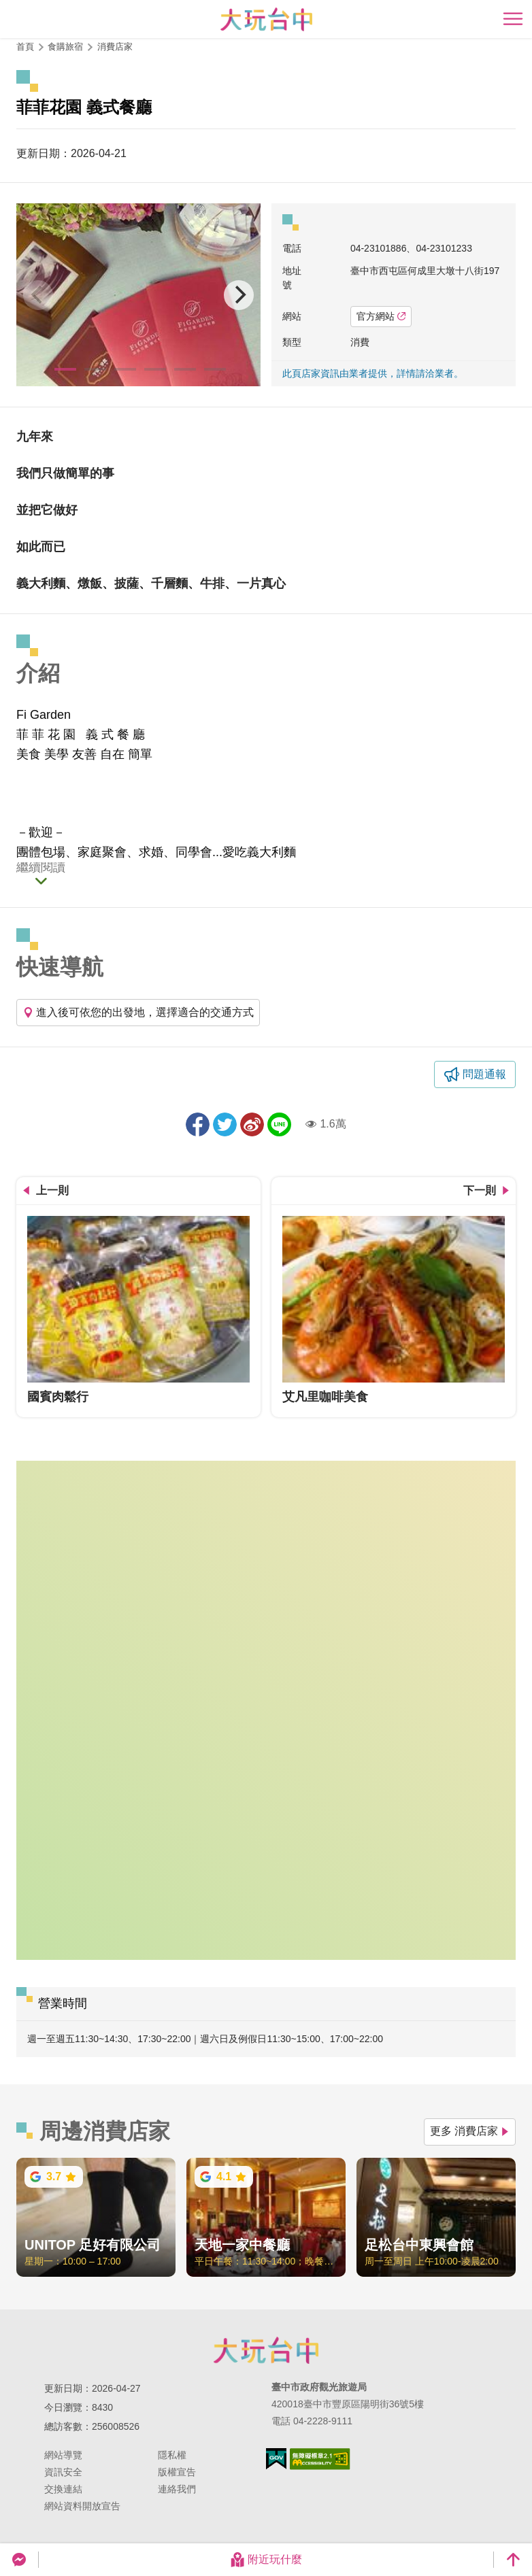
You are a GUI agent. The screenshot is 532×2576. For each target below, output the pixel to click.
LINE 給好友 (279, 1124)
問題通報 (484, 1074)
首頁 (25, 46)
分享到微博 (252, 1124)
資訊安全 (63, 2472)
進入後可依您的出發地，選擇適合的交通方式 (138, 1012)
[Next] (239, 295)
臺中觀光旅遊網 (266, 19)
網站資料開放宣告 (82, 2506)
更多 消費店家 (470, 2131)
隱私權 (172, 2455)
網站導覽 (63, 2455)
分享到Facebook (198, 1124)
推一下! (225, 1124)
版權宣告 (177, 2472)
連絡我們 (177, 2489)
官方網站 (380, 316)
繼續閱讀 (40, 868)
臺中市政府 (266, 2350)
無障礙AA (320, 2459)
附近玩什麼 (266, 2559)
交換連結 (63, 2489)
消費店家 (115, 46)
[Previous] (38, 295)
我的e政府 (276, 2458)
